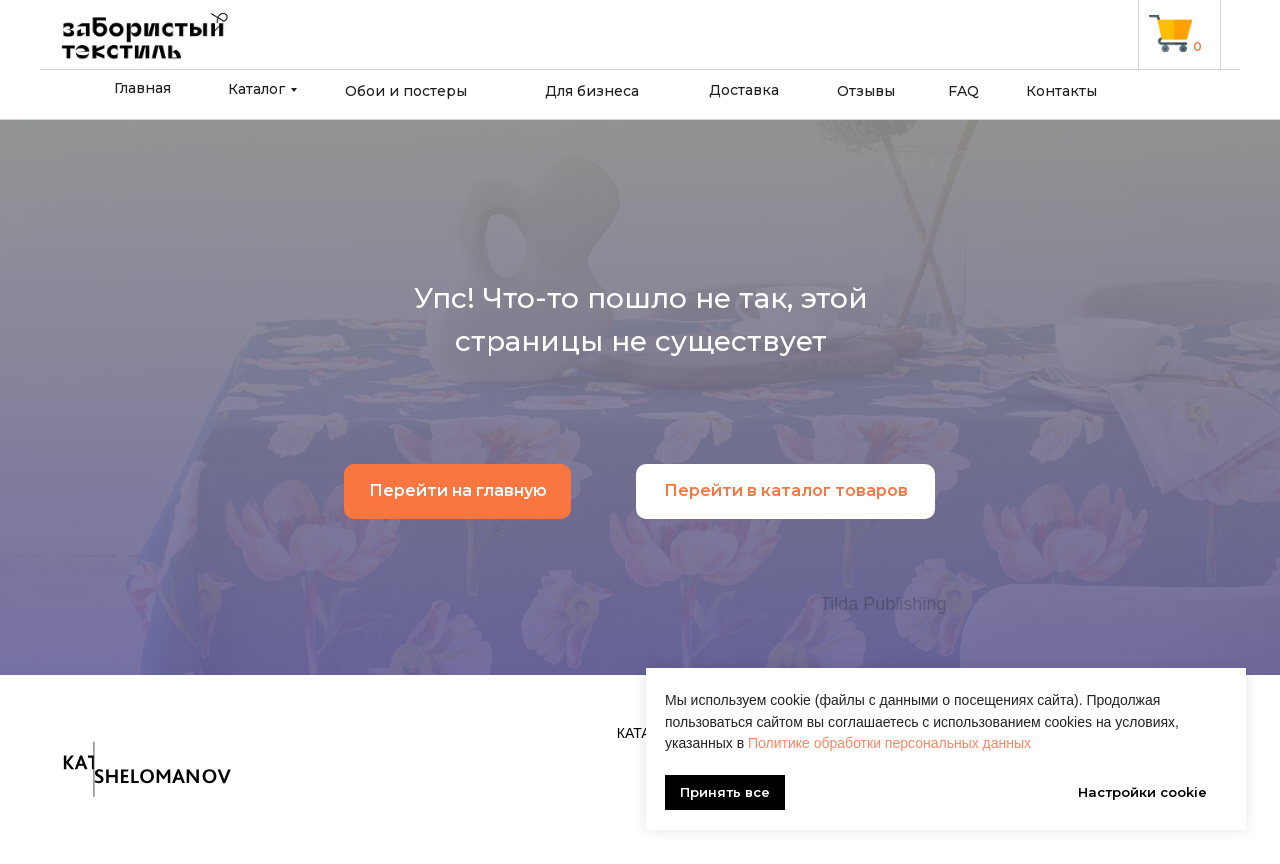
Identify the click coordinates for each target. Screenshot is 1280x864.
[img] (1170, 33)
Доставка (744, 90)
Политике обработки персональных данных (889, 743)
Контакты (1061, 91)
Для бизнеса (592, 91)
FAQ (963, 91)
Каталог (256, 89)
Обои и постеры (406, 91)
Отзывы (866, 91)
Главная (142, 88)
